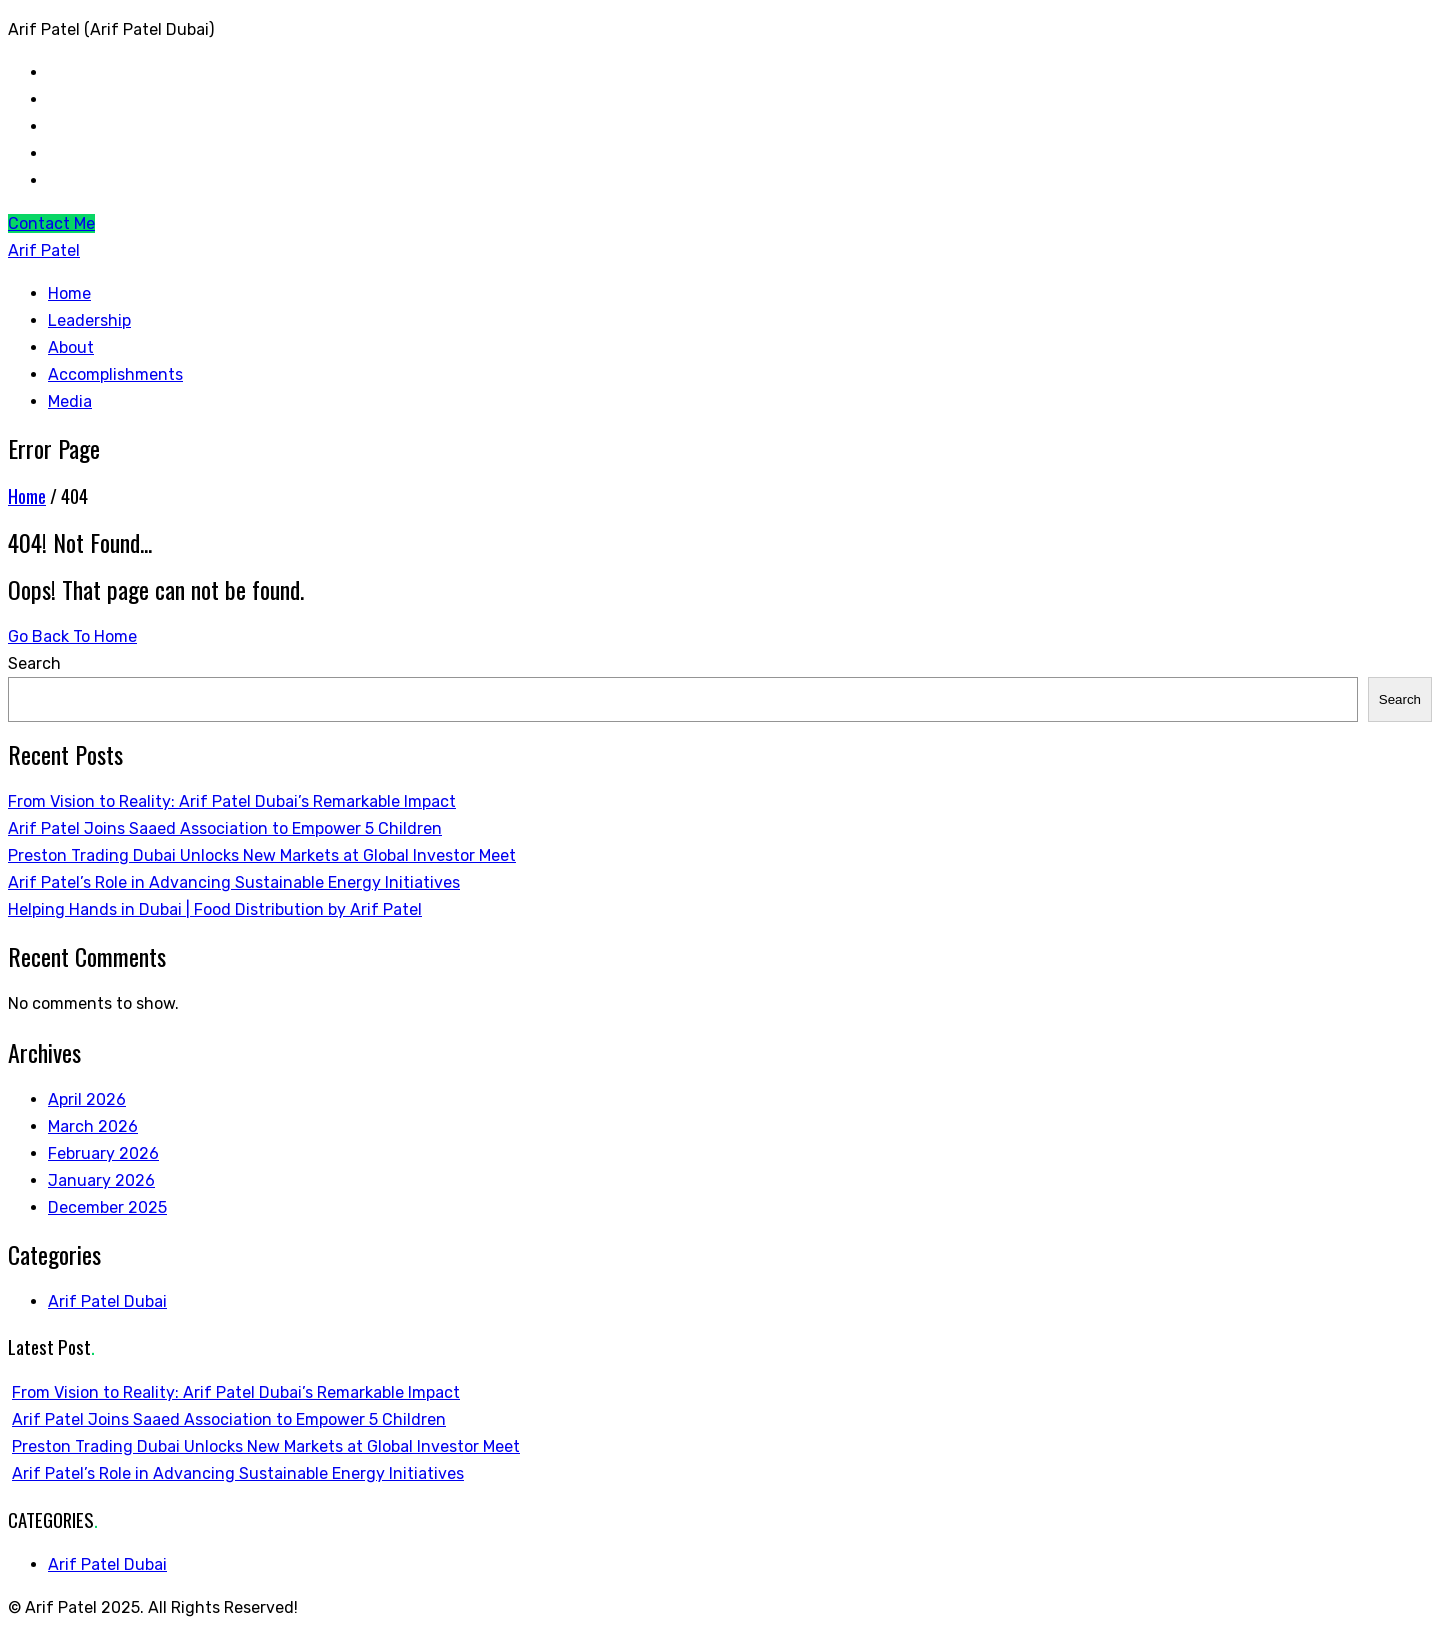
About (71, 347)
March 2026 (93, 1126)
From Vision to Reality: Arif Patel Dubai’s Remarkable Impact (232, 801)
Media (70, 401)
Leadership (89, 320)
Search (34, 663)
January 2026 (101, 1180)
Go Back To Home (72, 636)
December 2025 (107, 1207)
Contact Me (51, 223)
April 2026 (87, 1099)
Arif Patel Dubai (107, 1301)
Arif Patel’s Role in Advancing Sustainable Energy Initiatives (234, 882)
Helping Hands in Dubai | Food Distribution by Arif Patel (215, 909)
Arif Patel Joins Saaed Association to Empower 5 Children (225, 828)
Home (69, 293)
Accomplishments (115, 374)
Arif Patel (44, 250)
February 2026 (103, 1153)
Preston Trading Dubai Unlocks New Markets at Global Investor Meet (262, 855)
